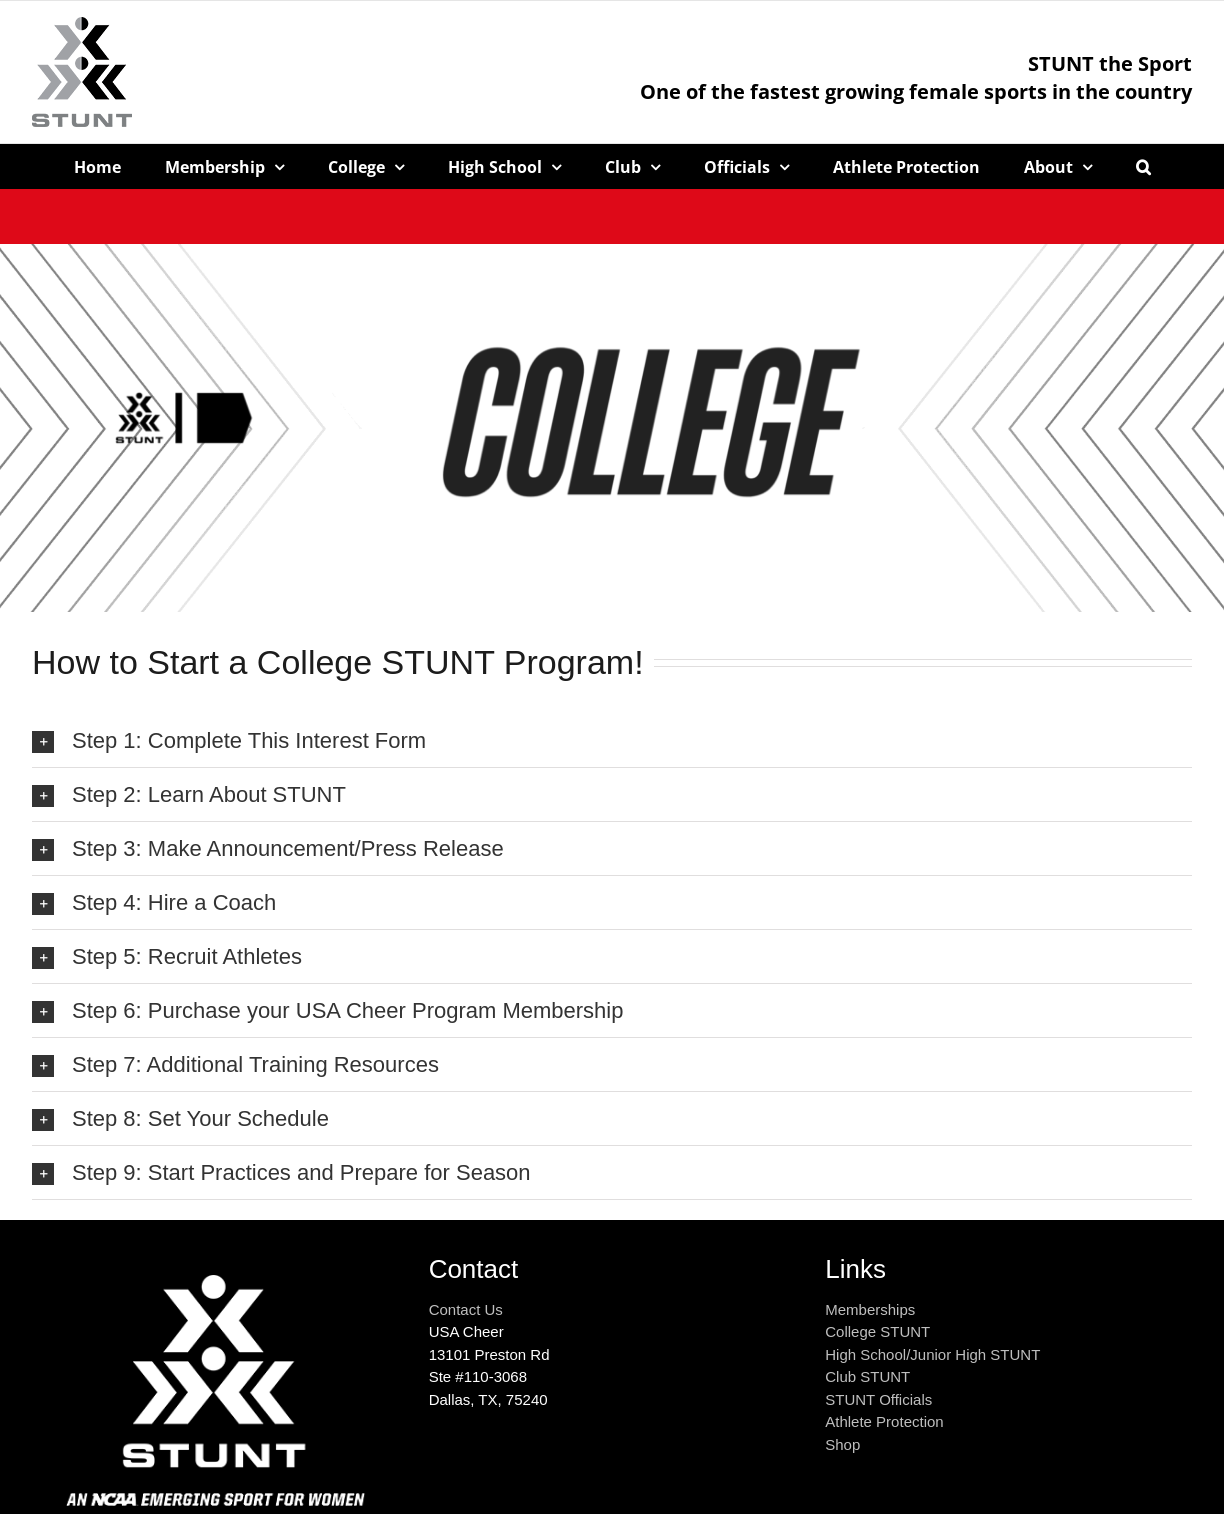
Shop (842, 1444)
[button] (1143, 166)
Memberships (870, 1309)
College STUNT (877, 1331)
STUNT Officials (878, 1399)
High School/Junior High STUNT (932, 1354)
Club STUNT (867, 1376)
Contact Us (466, 1309)
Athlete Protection (884, 1421)
